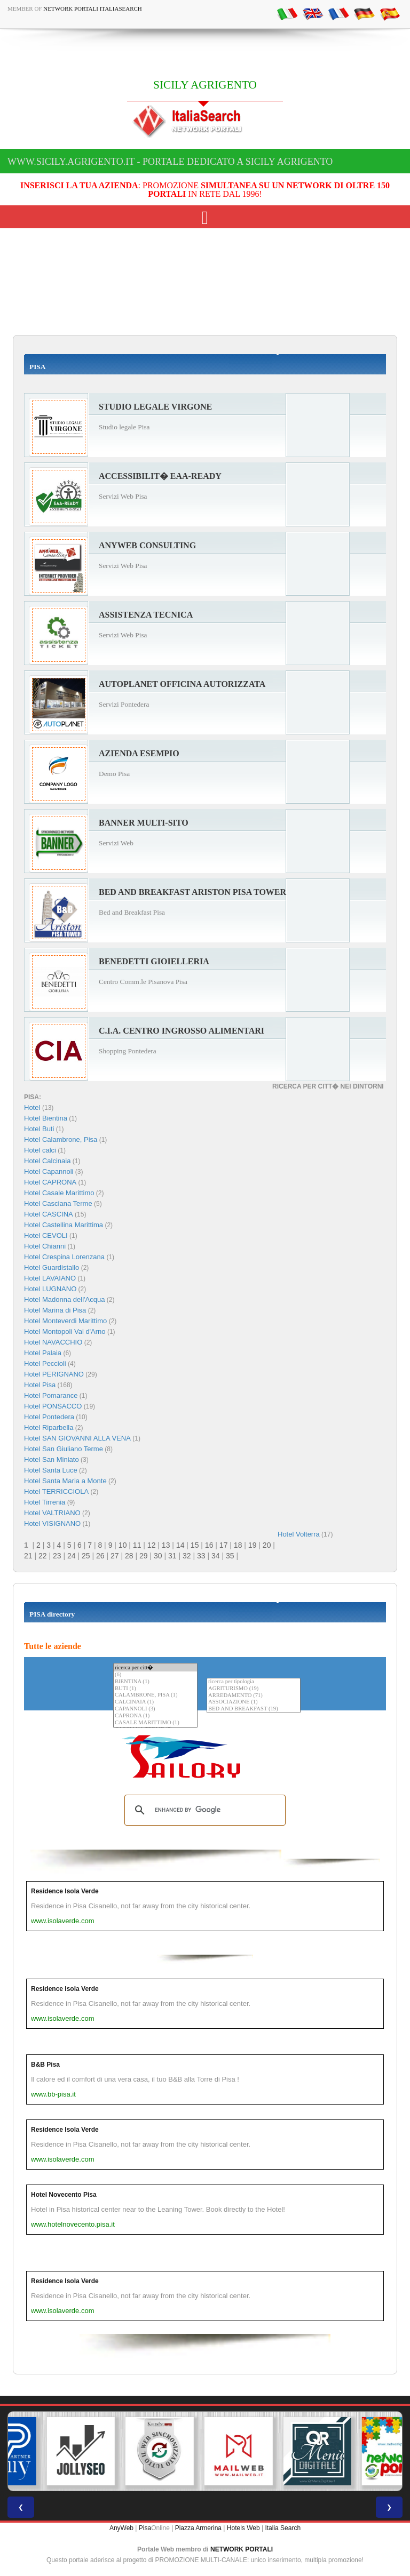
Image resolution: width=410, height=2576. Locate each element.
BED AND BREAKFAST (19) (253, 1709)
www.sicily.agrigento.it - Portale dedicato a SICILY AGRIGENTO (170, 161)
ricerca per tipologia (253, 1681)
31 (172, 1555)
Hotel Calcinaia (47, 1161)
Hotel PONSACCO (53, 1406)
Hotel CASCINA (48, 1214)
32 (187, 1555)
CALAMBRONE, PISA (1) (155, 1695)
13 (166, 1545)
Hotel (33, 1107)
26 (100, 1555)
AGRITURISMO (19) (253, 1688)
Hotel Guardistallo (51, 1267)
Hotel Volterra (299, 1534)
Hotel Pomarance (50, 1395)
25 (86, 1555)
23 (57, 1555)
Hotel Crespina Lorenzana (64, 1257)
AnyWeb (121, 2528)
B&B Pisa (45, 2064)
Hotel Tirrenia (44, 1502)
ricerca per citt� (155, 1667)
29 (143, 1555)
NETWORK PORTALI (241, 2549)
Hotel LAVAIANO (50, 1278)
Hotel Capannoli (49, 1171)
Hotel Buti (39, 1129)
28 (129, 1555)
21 (28, 1555)
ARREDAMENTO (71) (253, 1695)
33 (201, 1555)
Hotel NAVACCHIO (53, 1342)
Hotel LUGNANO (50, 1289)
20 (267, 1545)
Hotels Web (243, 2528)
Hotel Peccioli (45, 1363)
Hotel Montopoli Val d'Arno (65, 1331)
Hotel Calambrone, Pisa (60, 1139)
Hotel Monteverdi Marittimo (65, 1321)
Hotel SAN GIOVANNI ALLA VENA (77, 1438)
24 (71, 1555)
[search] (203, 1810)
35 (230, 1555)
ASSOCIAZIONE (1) (253, 1702)
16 (209, 1545)
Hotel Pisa (40, 1385)
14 (180, 1545)
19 (252, 1545)
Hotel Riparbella (49, 1427)
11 (137, 1545)
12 (151, 1545)
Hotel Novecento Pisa (64, 2194)
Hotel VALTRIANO (52, 1513)
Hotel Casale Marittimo (59, 1193)
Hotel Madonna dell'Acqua (64, 1299)
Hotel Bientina (45, 1118)
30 (158, 1555)
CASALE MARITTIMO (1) (155, 1722)
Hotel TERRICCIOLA (56, 1491)
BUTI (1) (155, 1688)
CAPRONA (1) (155, 1716)
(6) (155, 1674)
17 (223, 1545)
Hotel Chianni (45, 1246)
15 (195, 1545)
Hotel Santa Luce (50, 1470)
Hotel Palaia (42, 1353)
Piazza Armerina (198, 2528)
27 (115, 1555)
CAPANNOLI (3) (155, 1709)
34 (215, 1555)
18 (238, 1545)
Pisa (145, 2528)
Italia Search (283, 2528)
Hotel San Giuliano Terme (63, 1449)
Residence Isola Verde (65, 1891)
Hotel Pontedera (49, 1417)
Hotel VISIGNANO (52, 1523)
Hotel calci (40, 1150)
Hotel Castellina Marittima (63, 1225)
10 (123, 1545)
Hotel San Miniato (51, 1459)
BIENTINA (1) (155, 1681)
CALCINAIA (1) (155, 1702)
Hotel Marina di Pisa (55, 1310)
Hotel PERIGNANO (54, 1374)
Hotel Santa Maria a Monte (65, 1481)
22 (42, 1555)
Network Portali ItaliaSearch (92, 8)
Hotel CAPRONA (50, 1182)
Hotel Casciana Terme (58, 1203)
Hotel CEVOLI (46, 1235)
